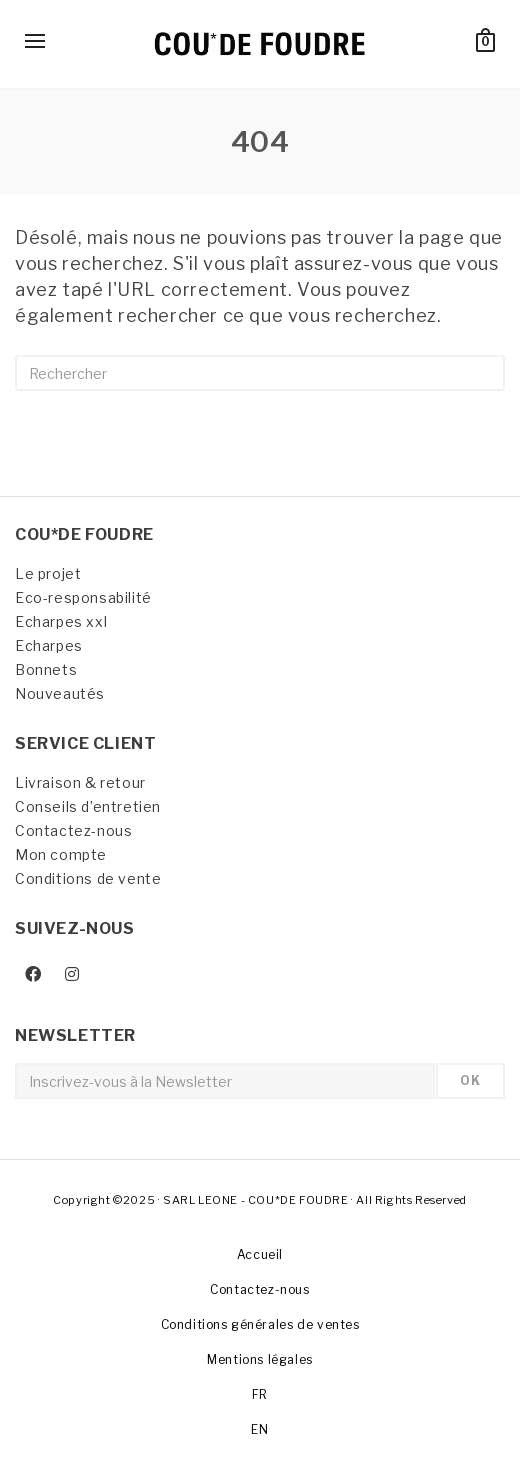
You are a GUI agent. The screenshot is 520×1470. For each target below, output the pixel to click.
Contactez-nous (73, 830)
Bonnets (46, 669)
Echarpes (49, 645)
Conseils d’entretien (88, 806)
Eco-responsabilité (83, 597)
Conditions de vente (88, 878)
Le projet (48, 573)
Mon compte (61, 854)
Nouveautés (60, 693)
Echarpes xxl (61, 621)
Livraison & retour (80, 782)
